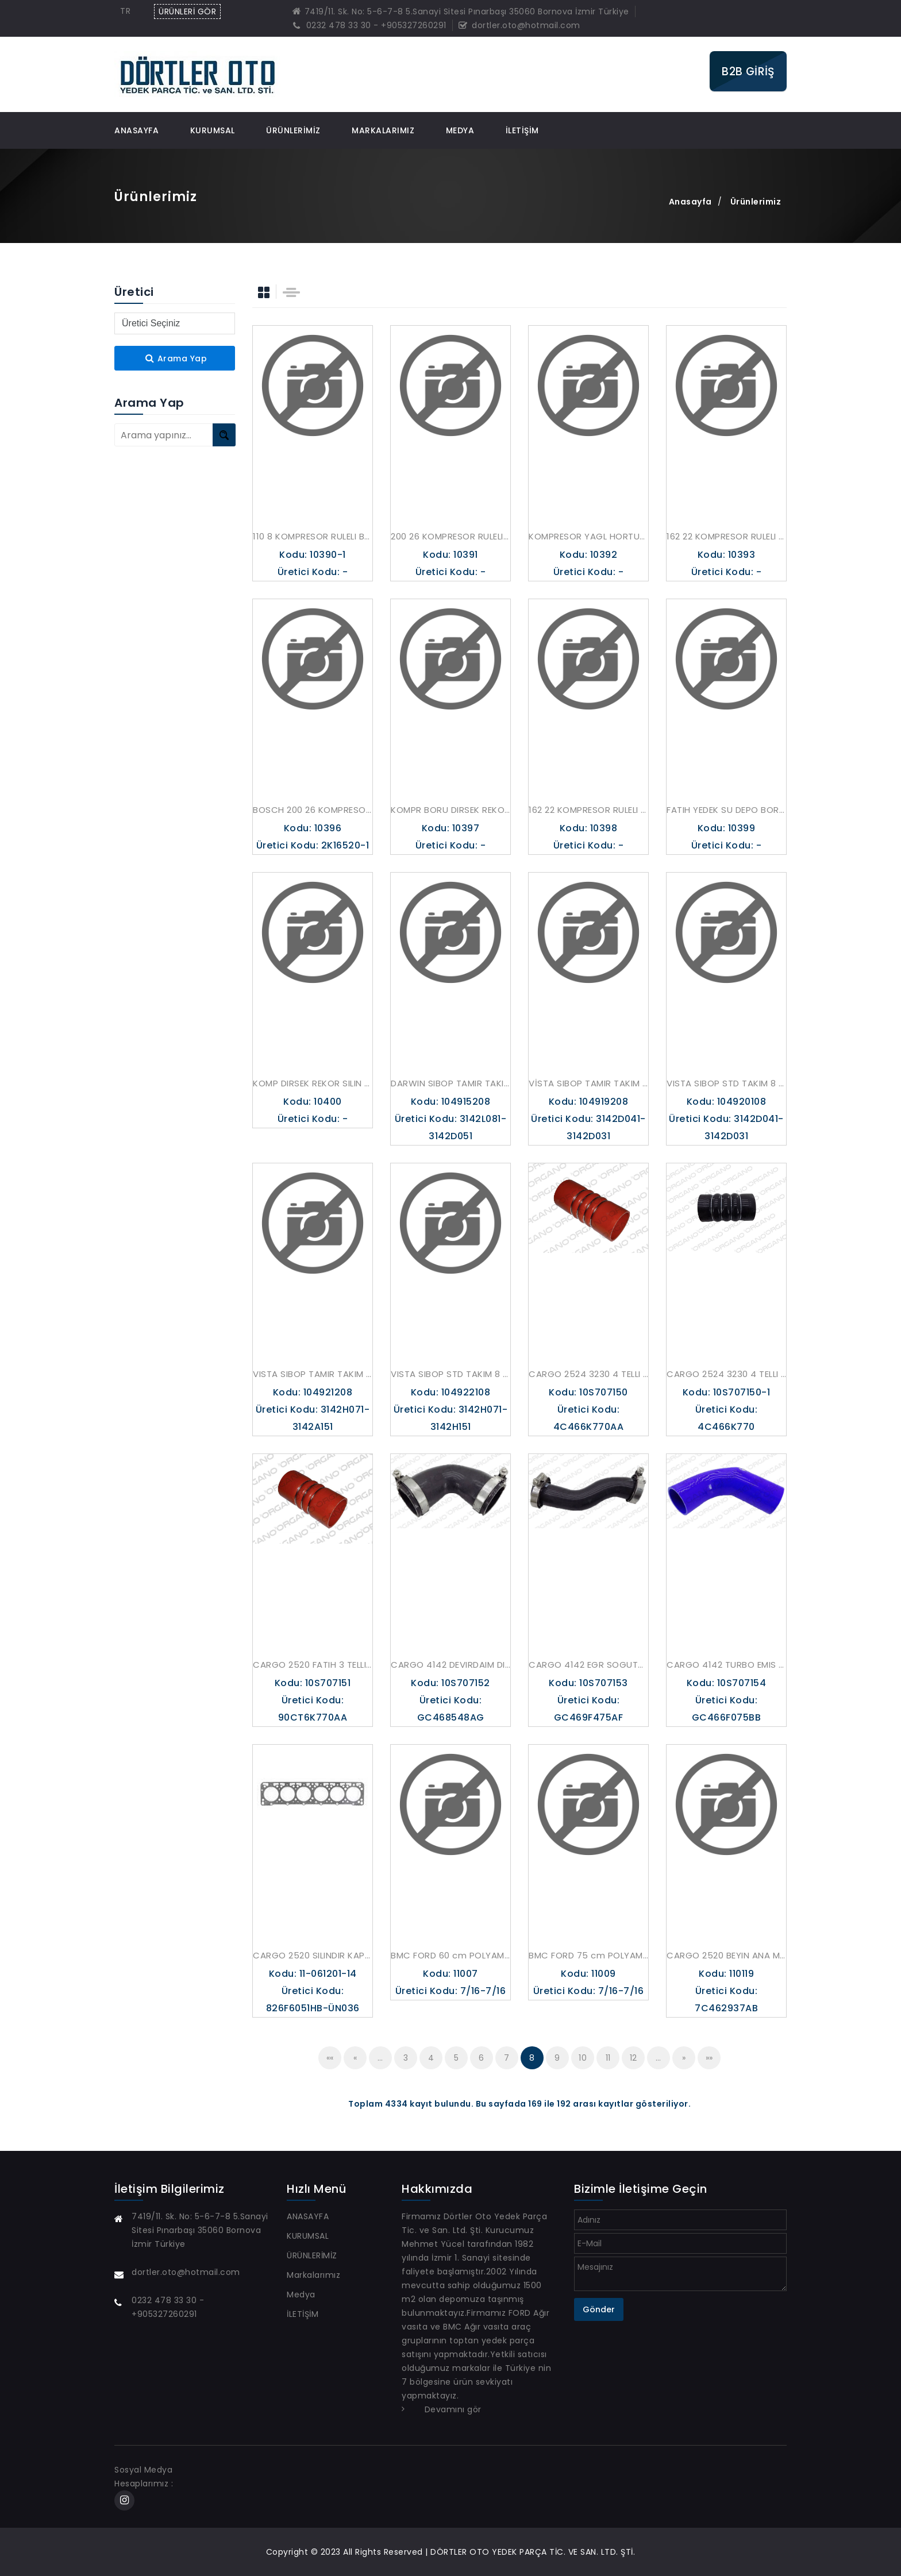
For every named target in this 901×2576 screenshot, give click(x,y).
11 (608, 2058)
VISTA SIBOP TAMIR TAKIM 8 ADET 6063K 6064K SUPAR (312, 1374)
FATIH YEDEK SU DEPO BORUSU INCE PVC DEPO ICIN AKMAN (726, 810)
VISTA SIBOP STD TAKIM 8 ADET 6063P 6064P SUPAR (450, 1374)
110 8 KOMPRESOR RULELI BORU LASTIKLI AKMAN (312, 536)
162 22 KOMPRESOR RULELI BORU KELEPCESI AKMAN (588, 810)
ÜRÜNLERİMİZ (293, 130)
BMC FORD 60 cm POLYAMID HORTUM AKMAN (450, 1955)
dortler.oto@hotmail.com (519, 25)
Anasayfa (690, 201)
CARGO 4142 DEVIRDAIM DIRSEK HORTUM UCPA (450, 1665)
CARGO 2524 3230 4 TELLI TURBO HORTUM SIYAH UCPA (726, 1374)
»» (709, 2058)
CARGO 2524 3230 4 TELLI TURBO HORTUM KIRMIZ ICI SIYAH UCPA (588, 1374)
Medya (460, 130)
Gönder (599, 2309)
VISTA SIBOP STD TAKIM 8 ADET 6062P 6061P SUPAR (726, 1083)
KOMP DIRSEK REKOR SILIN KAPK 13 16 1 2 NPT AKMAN (312, 1083)
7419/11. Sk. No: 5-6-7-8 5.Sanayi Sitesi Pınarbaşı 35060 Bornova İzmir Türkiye (460, 11)
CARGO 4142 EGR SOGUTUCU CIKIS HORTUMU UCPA (588, 1665)
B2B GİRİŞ (748, 71)
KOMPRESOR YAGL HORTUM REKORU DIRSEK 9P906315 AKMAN (588, 536)
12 (633, 2058)
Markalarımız (383, 130)
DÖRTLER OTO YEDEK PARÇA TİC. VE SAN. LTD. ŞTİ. (532, 2552)
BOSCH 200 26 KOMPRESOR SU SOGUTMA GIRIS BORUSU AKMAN (312, 810)
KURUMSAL (212, 130)
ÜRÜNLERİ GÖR (187, 11)
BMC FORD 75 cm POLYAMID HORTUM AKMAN (588, 1955)
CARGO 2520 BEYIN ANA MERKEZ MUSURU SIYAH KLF (726, 1955)
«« (330, 2058)
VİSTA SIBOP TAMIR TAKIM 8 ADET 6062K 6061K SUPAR (588, 1083)
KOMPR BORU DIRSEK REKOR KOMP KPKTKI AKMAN (450, 810)
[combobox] (128, 11)
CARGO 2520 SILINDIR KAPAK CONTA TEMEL (312, 1955)
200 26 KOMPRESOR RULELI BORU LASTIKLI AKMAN (450, 536)
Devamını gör (453, 2409)
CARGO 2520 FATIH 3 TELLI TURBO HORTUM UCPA (312, 1665)
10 (583, 2058)
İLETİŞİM (522, 130)
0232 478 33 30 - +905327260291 (369, 25)
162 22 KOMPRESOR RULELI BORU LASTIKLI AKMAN (726, 536)
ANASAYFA (136, 130)
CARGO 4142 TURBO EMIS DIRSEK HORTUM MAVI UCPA (726, 1665)
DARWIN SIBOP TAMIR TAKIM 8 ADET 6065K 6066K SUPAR (450, 1083)
